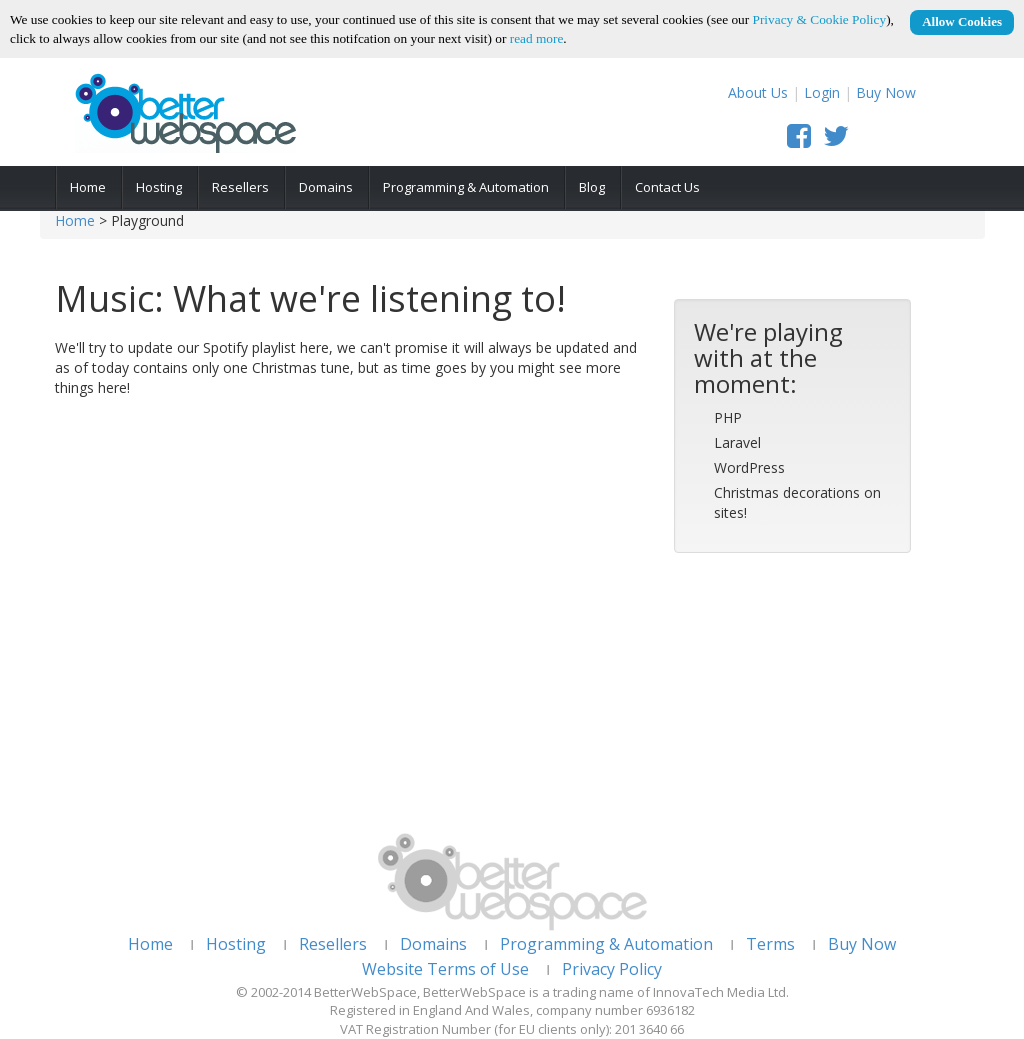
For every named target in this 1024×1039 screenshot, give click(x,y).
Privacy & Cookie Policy (820, 19)
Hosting (159, 187)
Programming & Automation (466, 187)
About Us (758, 92)
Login (822, 92)
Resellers (240, 187)
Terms (770, 944)
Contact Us (667, 187)
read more (537, 38)
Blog (592, 187)
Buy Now (886, 92)
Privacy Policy (612, 969)
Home (88, 187)
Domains (326, 187)
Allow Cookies (962, 21)
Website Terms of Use (445, 969)
